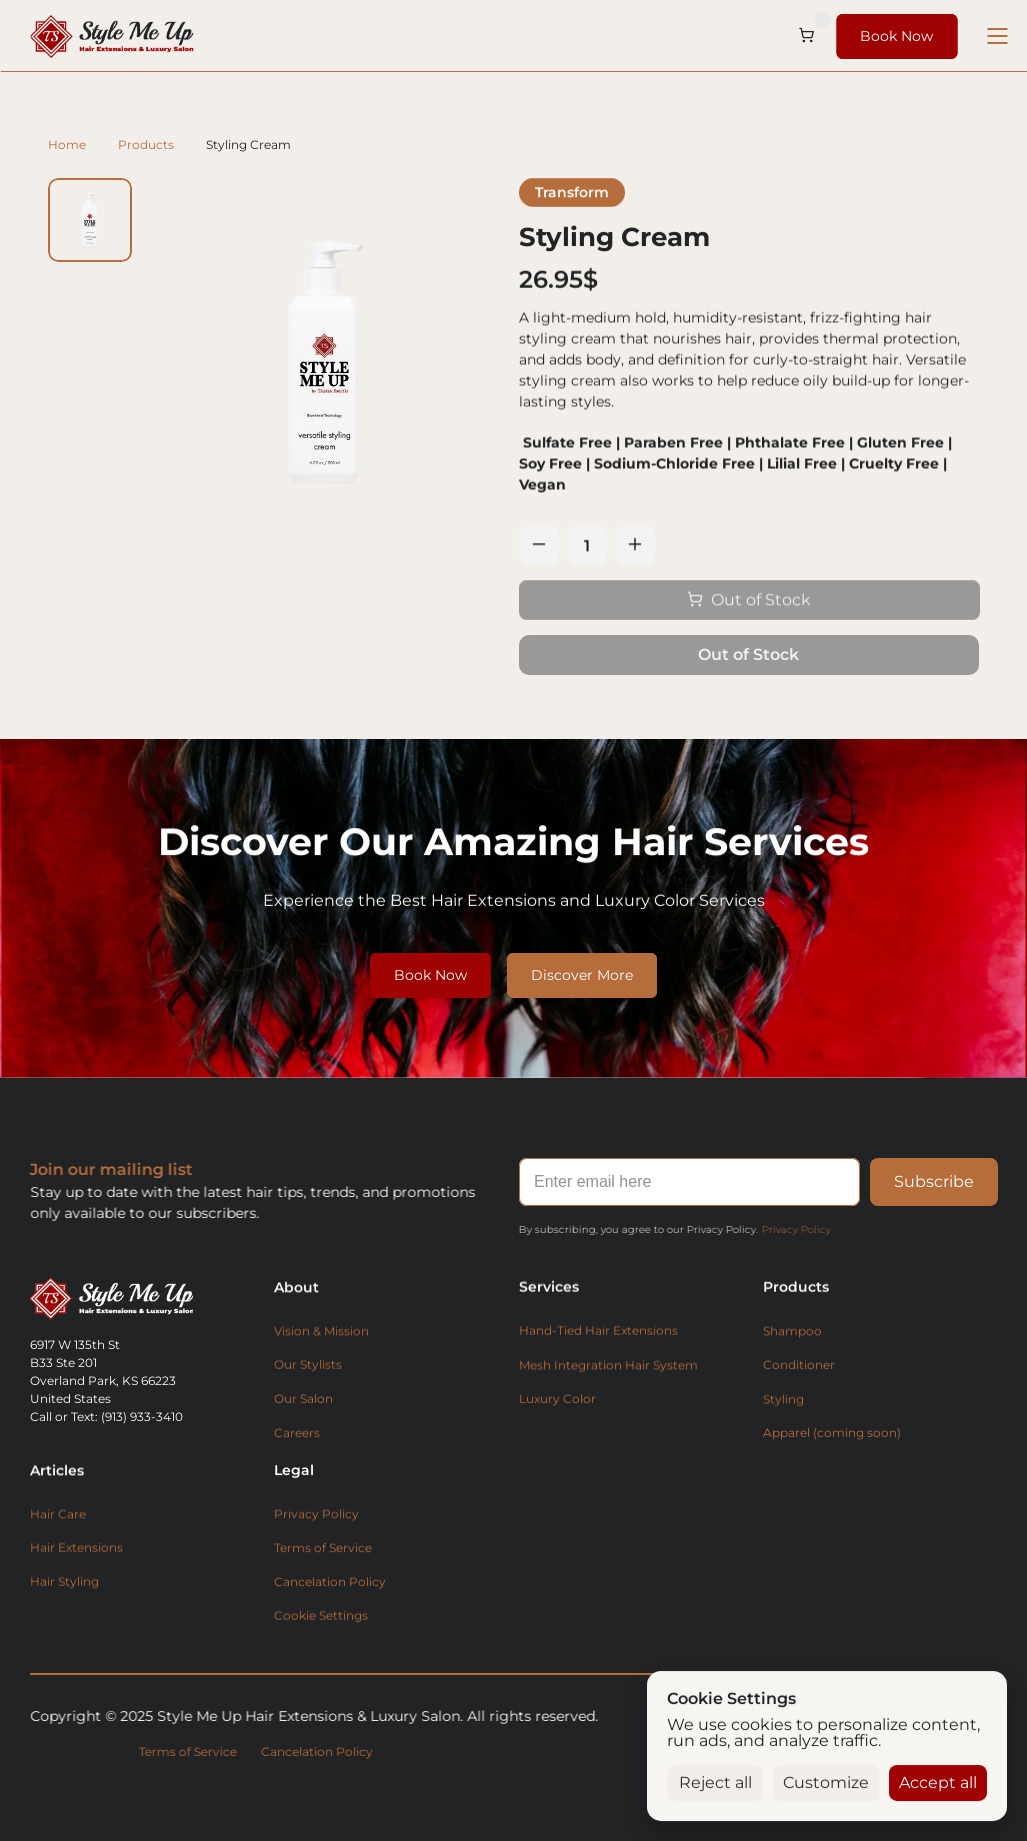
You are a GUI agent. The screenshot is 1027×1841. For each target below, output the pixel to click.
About (296, 1285)
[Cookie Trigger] (321, 1647)
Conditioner (799, 1363)
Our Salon (303, 1396)
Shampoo (792, 1329)
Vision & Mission (321, 1328)
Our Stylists (308, 1362)
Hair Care (58, 1511)
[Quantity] (587, 545)
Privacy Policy (793, 1229)
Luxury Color (557, 1426)
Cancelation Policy (330, 1607)
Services (549, 1309)
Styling (783, 1397)
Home (67, 144)
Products (146, 144)
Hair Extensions (76, 1545)
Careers (297, 1430)
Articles (57, 1468)
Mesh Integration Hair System (608, 1390)
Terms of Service (323, 1570)
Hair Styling (64, 1579)
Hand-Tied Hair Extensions (598, 1357)
